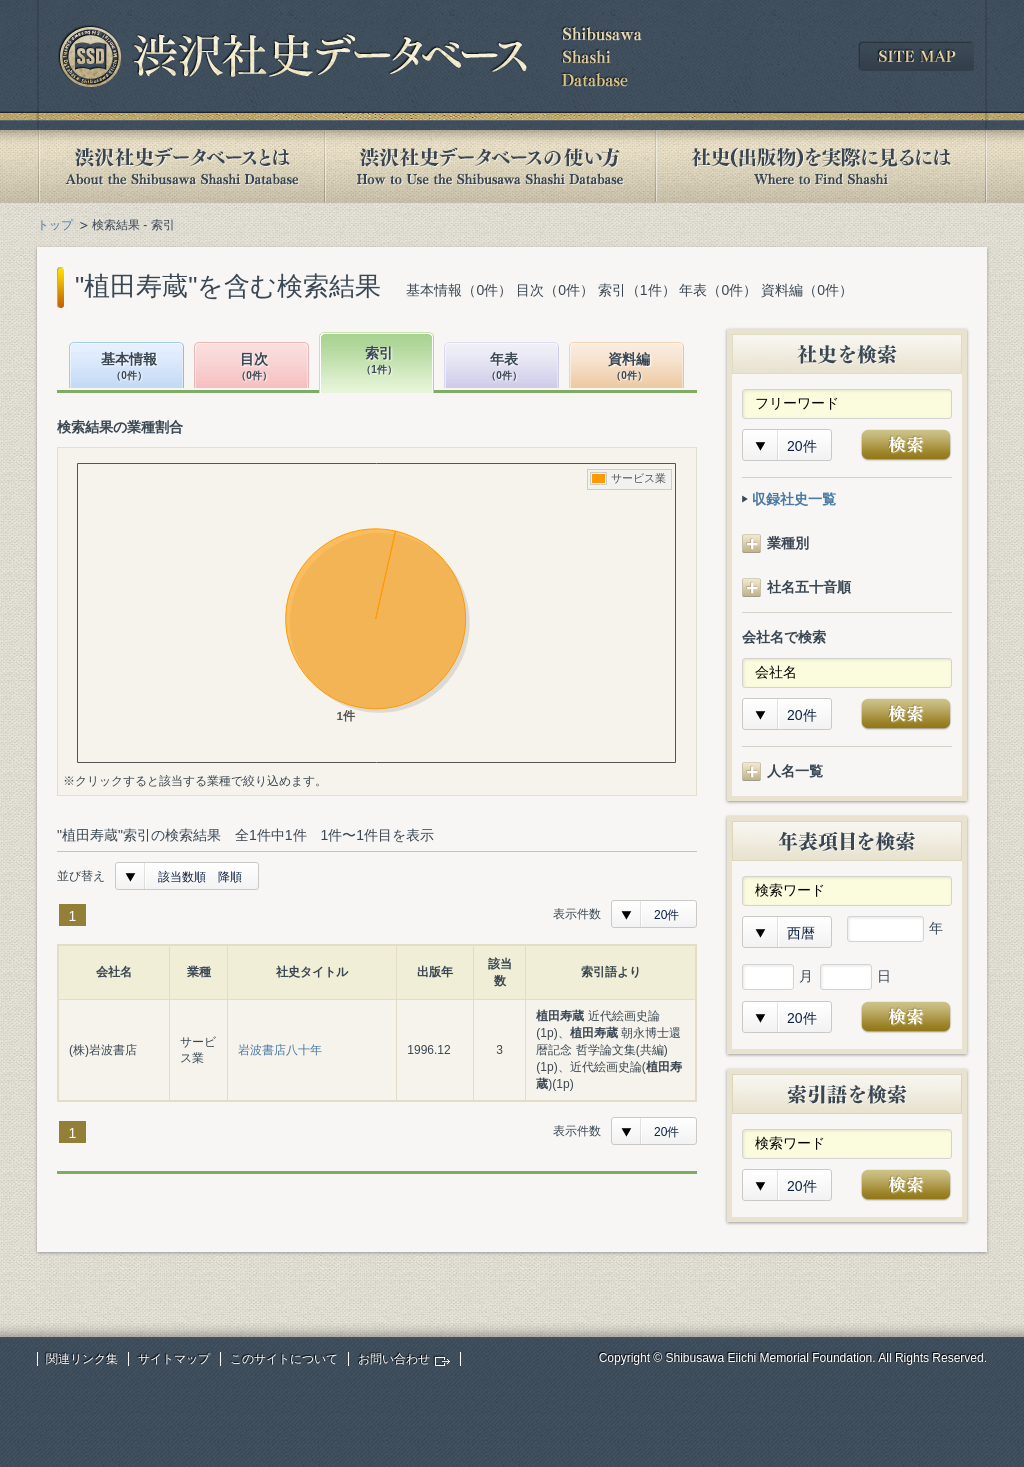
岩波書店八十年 (280, 1050)
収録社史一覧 (794, 499)
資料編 (629, 367)
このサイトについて (284, 1359)
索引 (379, 361)
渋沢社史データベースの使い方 (490, 166)
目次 (254, 367)
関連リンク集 (82, 1359)
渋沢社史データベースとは (180, 166)
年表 (504, 367)
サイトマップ (174, 1359)
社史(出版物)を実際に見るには (821, 166)
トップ (55, 225)
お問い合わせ (394, 1359)
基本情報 (129, 367)
